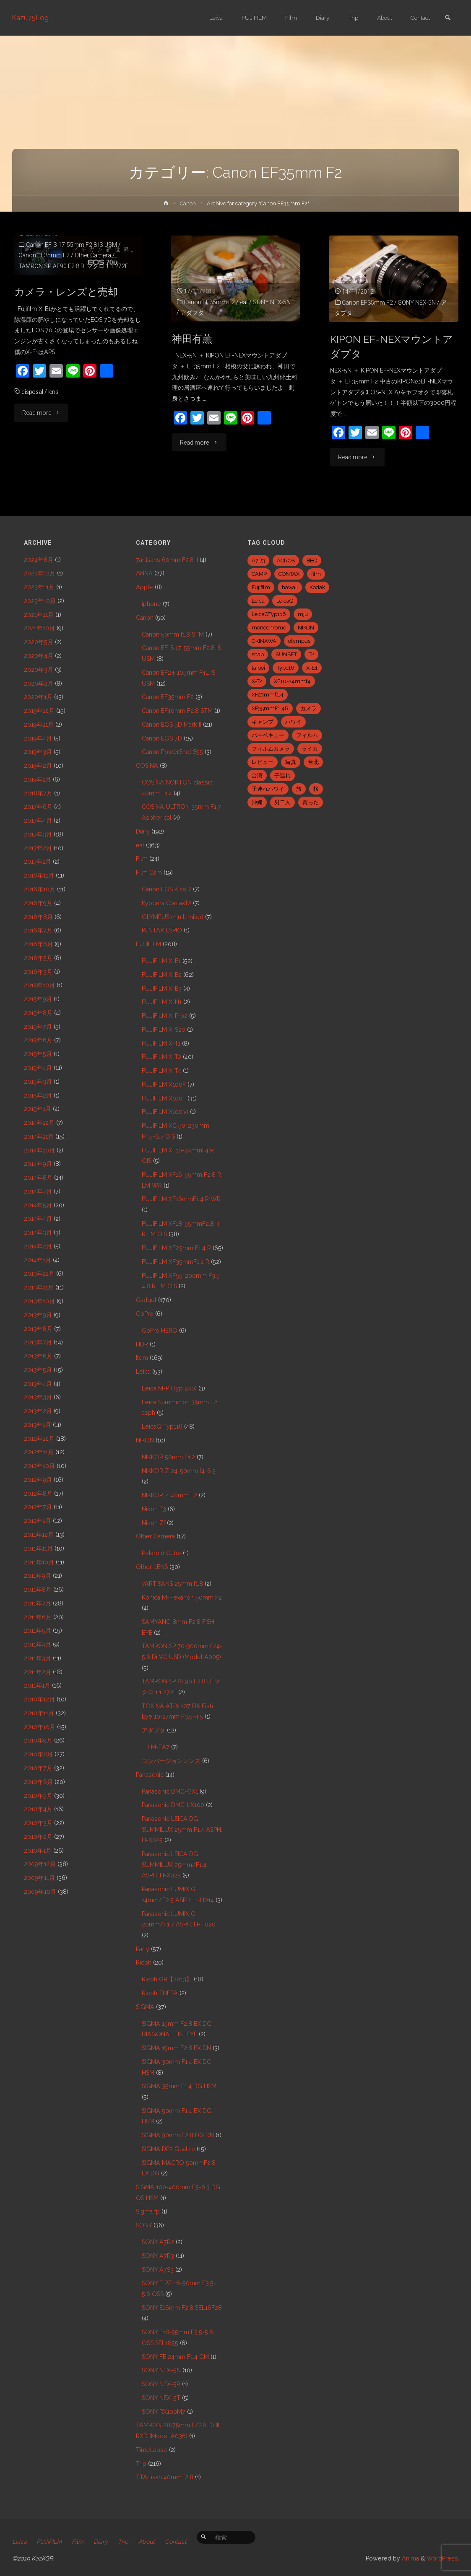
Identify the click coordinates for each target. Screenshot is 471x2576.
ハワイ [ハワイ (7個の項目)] (293, 722)
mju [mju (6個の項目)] (303, 614)
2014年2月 (38, 1246)
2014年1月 (37, 1260)
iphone (151, 604)
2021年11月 (39, 614)
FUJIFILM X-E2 (162, 974)
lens (54, 391)
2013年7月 (38, 1342)
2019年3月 (38, 751)
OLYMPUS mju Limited (172, 917)
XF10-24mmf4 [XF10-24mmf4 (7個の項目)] (292, 681)
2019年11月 (39, 724)
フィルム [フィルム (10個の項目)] (307, 735)
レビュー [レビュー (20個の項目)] (262, 762)
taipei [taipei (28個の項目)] (258, 668)
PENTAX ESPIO (162, 930)
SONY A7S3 (158, 2269)
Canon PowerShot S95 (172, 751)
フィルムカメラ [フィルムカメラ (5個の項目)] (271, 749)
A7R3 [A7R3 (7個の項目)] (258, 560)
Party (142, 1949)
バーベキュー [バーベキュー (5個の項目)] (268, 735)
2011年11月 (38, 1548)
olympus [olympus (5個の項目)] (299, 641)
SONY (144, 2225)
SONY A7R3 (158, 2255)
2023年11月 (39, 587)
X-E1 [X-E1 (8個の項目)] (311, 668)
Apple (144, 587)
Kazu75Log (30, 17)
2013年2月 (38, 1411)
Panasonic (150, 1774)
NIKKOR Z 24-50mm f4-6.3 (179, 1471)
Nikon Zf (153, 1523)
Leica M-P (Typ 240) (169, 1388)
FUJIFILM (148, 944)
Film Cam (149, 872)
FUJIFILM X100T (164, 1098)
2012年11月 (39, 1452)
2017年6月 (38, 806)
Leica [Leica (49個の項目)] (258, 601)
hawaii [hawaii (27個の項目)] (290, 587)
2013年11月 (39, 1287)
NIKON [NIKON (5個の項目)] (306, 627)
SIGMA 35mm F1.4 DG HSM (179, 2086)
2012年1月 (37, 1520)
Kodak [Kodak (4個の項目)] (317, 587)
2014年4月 (38, 1218)
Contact (178, 2541)
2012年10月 (39, 1466)
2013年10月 (39, 1301)
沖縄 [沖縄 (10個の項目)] (257, 802)
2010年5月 (38, 1795)
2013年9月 (38, 1315)
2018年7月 (38, 793)
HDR (142, 1344)
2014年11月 (39, 1136)
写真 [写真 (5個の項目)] (290, 762)
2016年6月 (38, 944)
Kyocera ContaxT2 (166, 903)
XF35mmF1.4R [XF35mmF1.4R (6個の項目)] (270, 708)
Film (142, 858)
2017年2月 (38, 848)
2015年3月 (38, 1081)
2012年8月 (38, 1493)
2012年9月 (38, 1479)
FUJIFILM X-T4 (161, 1070)
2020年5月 (38, 642)
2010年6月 (38, 1782)
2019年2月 (38, 765)
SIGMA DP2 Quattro (168, 2149)
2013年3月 (38, 1397)
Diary (143, 831)
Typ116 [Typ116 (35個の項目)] (285, 668)
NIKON (145, 1440)
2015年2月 (38, 1095)
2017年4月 (38, 820)
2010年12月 (39, 1699)
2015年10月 (39, 985)
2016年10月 (39, 889)
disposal (32, 391)
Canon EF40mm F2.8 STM (177, 710)
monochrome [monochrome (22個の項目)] (269, 627)
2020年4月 (38, 655)
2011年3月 (37, 1658)
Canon (188, 203)
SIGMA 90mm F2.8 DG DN (178, 2135)
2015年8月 (38, 1013)
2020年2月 (38, 683)
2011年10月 (39, 1562)
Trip (141, 2463)
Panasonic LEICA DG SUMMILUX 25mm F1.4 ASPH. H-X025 (182, 1829)
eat (244, 302)
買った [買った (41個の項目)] (310, 802)
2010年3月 (38, 1823)
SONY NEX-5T (161, 2398)
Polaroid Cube (161, 1553)
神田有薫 (193, 339)
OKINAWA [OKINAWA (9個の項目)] (264, 641)
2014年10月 (39, 1150)
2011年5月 (37, 1630)
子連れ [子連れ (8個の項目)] (282, 775)
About (148, 2541)
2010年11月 (39, 1713)
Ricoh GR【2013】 (167, 1979)
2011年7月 (37, 1603)
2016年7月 (38, 930)
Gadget (146, 1300)
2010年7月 (38, 1768)
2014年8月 (38, 1177)
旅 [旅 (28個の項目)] (299, 789)
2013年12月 (39, 1273)
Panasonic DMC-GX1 (170, 1791)
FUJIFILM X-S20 (163, 1029)
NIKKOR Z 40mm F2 (169, 1495)
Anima (409, 2558)
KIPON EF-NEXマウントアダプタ (393, 346)
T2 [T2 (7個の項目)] (311, 654)
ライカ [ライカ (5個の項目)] (310, 749)
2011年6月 (38, 1617)
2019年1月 (37, 779)
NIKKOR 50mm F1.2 (168, 1457)
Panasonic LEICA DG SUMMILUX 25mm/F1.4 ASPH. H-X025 (174, 1865)
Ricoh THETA (160, 1993)
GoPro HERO (159, 1330)
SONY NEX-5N (272, 302)
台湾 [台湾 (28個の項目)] (257, 775)
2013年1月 (37, 1424)
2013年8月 (38, 1329)
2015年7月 (38, 1026)
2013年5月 (38, 1370)
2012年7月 (38, 1507)
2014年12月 (39, 1122)
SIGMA (145, 2007)
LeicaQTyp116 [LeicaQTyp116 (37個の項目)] (269, 614)
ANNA (144, 573)
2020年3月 (38, 669)
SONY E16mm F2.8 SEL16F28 (182, 2307)
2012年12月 (39, 1438)
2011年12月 (39, 1534)
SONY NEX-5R (161, 2384)
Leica (143, 1371)
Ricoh (143, 1962)
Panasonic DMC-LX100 (173, 1805)
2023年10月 (40, 601)
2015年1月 (37, 1108)
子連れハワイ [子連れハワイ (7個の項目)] (268, 789)
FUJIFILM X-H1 (162, 1002)
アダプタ (192, 312)
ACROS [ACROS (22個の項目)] (286, 560)
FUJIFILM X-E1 (161, 961)
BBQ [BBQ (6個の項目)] (312, 560)
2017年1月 (37, 861)
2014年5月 (38, 1205)
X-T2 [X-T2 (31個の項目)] (257, 681)
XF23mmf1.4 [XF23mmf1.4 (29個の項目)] (268, 694)
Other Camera (93, 255)
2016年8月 (38, 917)
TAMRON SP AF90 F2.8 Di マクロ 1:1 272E (74, 266)
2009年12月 (40, 1864)
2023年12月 (39, 573)
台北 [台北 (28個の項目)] (313, 762)
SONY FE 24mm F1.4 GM (175, 2356)
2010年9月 (38, 1740)
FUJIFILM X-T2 (161, 1057)
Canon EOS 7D (162, 738)
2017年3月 (38, 834)
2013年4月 (38, 1383)
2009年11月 (39, 1877)
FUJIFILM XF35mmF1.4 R (175, 1261)
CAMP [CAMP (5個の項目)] (259, 574)
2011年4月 (37, 1644)
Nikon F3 (154, 1509)
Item (142, 1357)
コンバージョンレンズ (171, 1761)
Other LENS (152, 1567)
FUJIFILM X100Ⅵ (165, 1111)
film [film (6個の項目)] (316, 574)
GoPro (145, 1313)
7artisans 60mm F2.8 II (167, 560)
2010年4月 (38, 1809)
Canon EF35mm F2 (44, 255)
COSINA (147, 765)
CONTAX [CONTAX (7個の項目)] (288, 574)
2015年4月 (38, 1067)
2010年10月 (39, 1727)
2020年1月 (38, 697)
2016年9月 (38, 903)
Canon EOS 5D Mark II (171, 724)
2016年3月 (38, 971)
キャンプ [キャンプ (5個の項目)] (262, 722)
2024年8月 (38, 560)
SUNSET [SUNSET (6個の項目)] (286, 654)
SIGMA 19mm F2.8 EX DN (176, 2048)
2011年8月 (38, 1589)
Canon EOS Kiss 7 (166, 889)
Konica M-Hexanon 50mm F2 (182, 1597)
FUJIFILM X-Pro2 (164, 1015)
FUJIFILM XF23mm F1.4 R (176, 1248)
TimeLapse (151, 2450)
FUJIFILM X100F (164, 1084)
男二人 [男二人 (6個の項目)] (282, 802)
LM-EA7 (158, 1747)
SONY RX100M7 (163, 2411)
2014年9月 (38, 1163)
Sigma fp (148, 2211)
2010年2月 (38, 1836)
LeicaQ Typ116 (162, 1426)
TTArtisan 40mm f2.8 (164, 2477)
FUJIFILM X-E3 (162, 988)
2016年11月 (39, 875)
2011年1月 (37, 1685)
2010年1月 (38, 1850)
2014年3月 (38, 1232)
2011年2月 (37, 1672)
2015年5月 (38, 1054)
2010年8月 (38, 1754)
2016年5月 (38, 958)
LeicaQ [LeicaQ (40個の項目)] (284, 601)
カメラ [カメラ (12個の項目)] (308, 708)
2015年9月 (38, 999)
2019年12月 (39, 710)
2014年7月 (38, 1191)
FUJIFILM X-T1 (161, 1043)
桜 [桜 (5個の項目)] (316, 789)
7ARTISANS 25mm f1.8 (172, 1583)
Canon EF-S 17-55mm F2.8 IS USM (71, 244)
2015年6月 (38, 1040)
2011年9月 (37, 1575)
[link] (447, 18)
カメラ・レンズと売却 (68, 292)
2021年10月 (39, 628)
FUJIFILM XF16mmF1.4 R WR (181, 1199)
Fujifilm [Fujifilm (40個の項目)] (261, 587)
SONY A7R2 (158, 2242)
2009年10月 (40, 1891)
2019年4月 (38, 738)
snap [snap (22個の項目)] (258, 654)
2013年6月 (38, 1356)
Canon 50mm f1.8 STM (173, 634)
